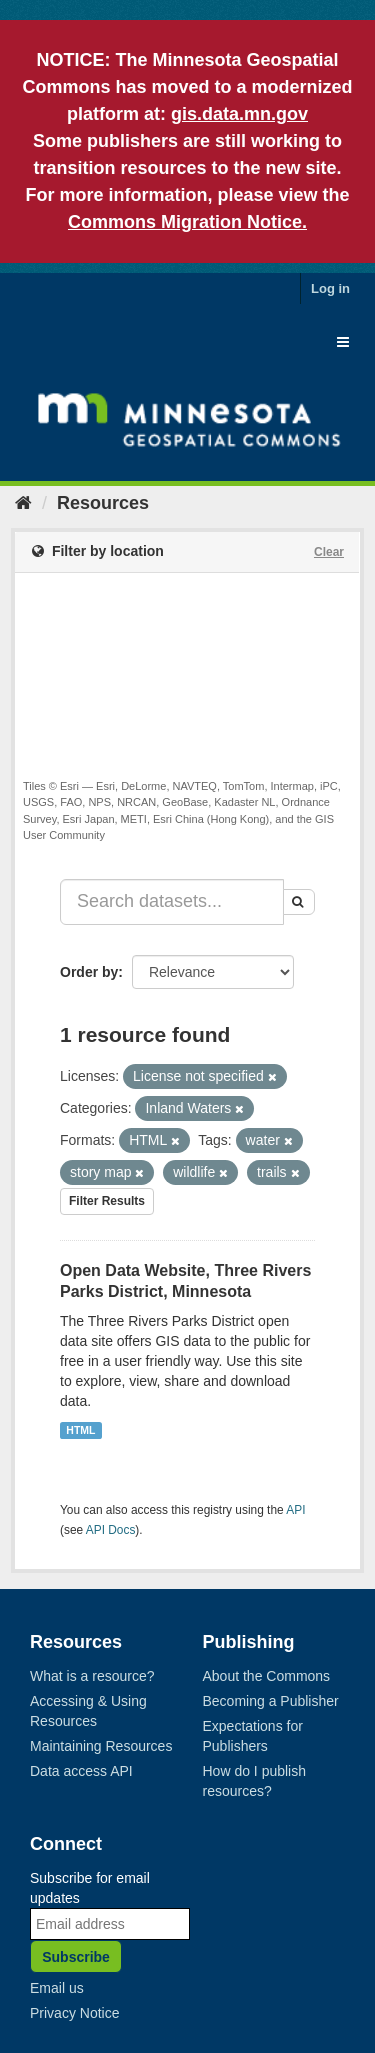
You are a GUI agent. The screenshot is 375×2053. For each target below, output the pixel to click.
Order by (89, 972)
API (295, 1510)
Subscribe (76, 1957)
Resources (103, 503)
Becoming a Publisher (271, 1701)
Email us (57, 1988)
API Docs (111, 1530)
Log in (330, 288)
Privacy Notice (74, 2013)
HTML (80, 1430)
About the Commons (267, 1676)
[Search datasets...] (172, 902)
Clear (329, 552)
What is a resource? (92, 1676)
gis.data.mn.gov (239, 114)
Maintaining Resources (101, 1746)
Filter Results (107, 1201)
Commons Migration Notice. (187, 222)
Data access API (81, 1771)
